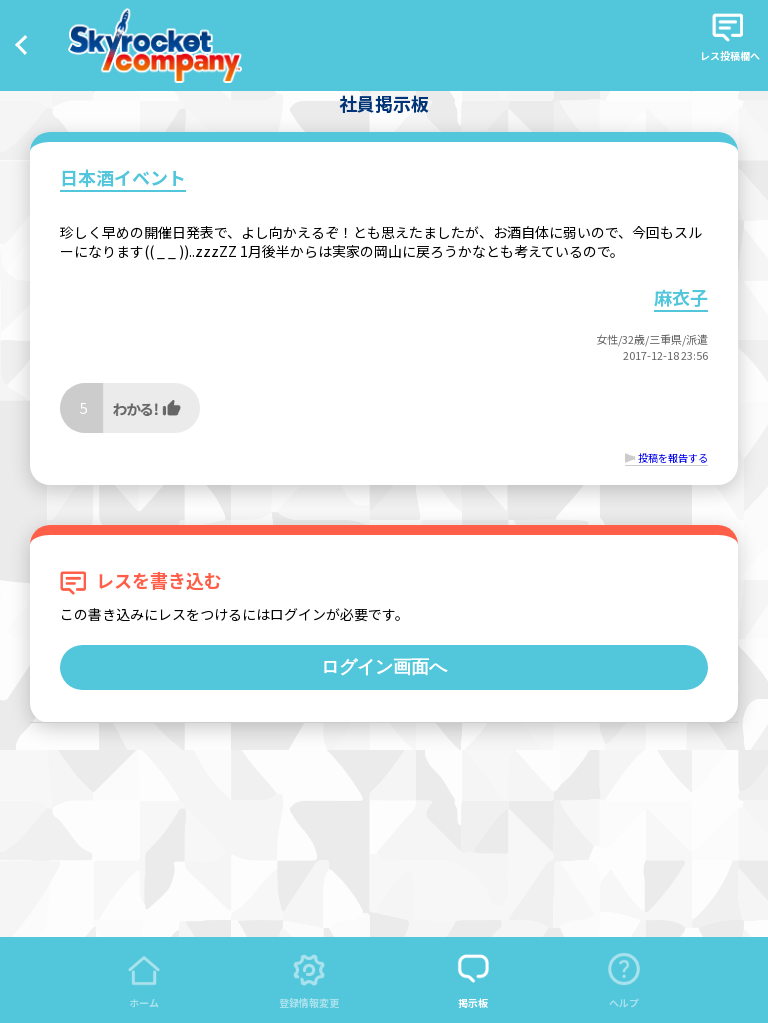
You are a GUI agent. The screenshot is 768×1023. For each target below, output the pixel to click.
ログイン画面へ (384, 667)
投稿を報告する (673, 457)
